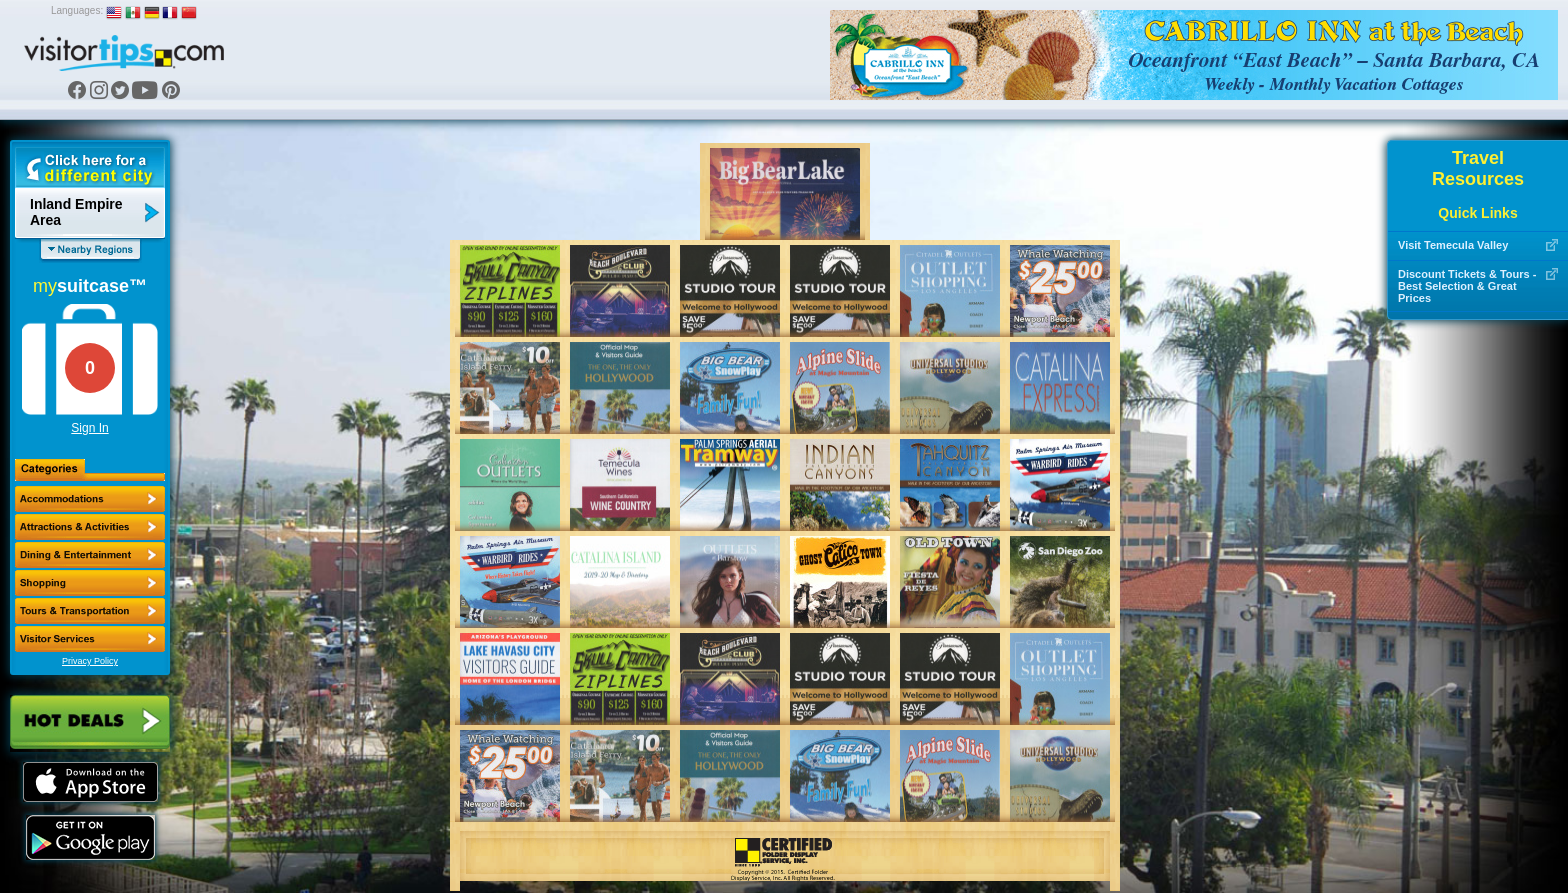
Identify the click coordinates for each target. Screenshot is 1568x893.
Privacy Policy (90, 661)
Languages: (77, 10)
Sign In (89, 428)
